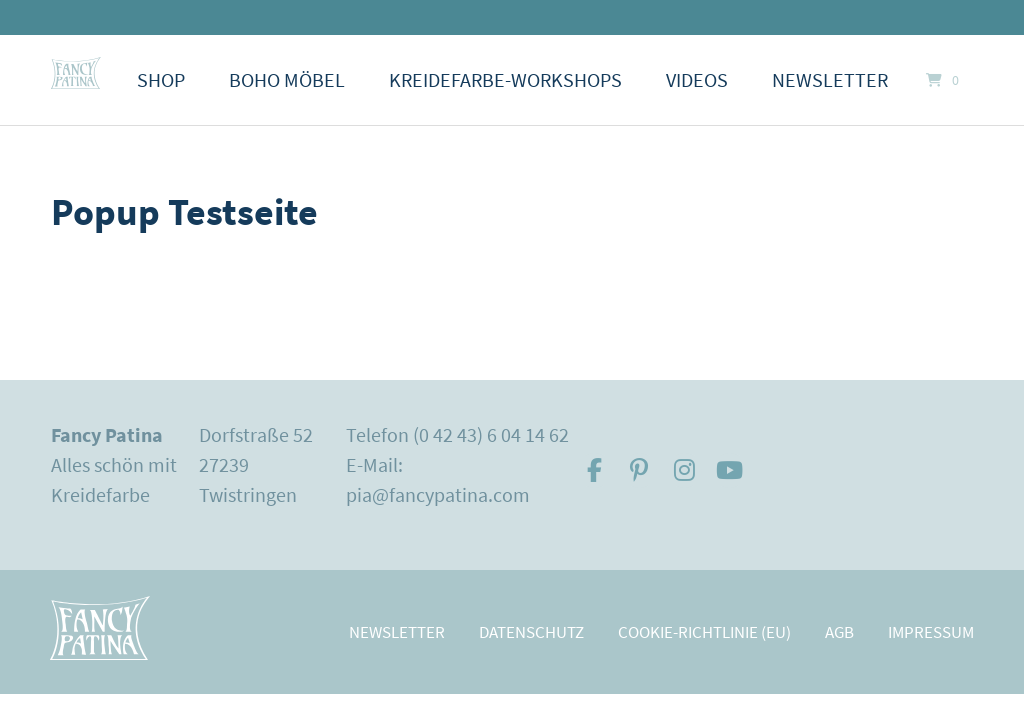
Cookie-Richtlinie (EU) (704, 632)
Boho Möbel (287, 79)
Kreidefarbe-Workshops (505, 79)
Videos (697, 79)
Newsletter (830, 79)
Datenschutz (531, 632)
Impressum (931, 632)
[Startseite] (76, 73)
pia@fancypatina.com (438, 494)
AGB (839, 632)
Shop (161, 79)
